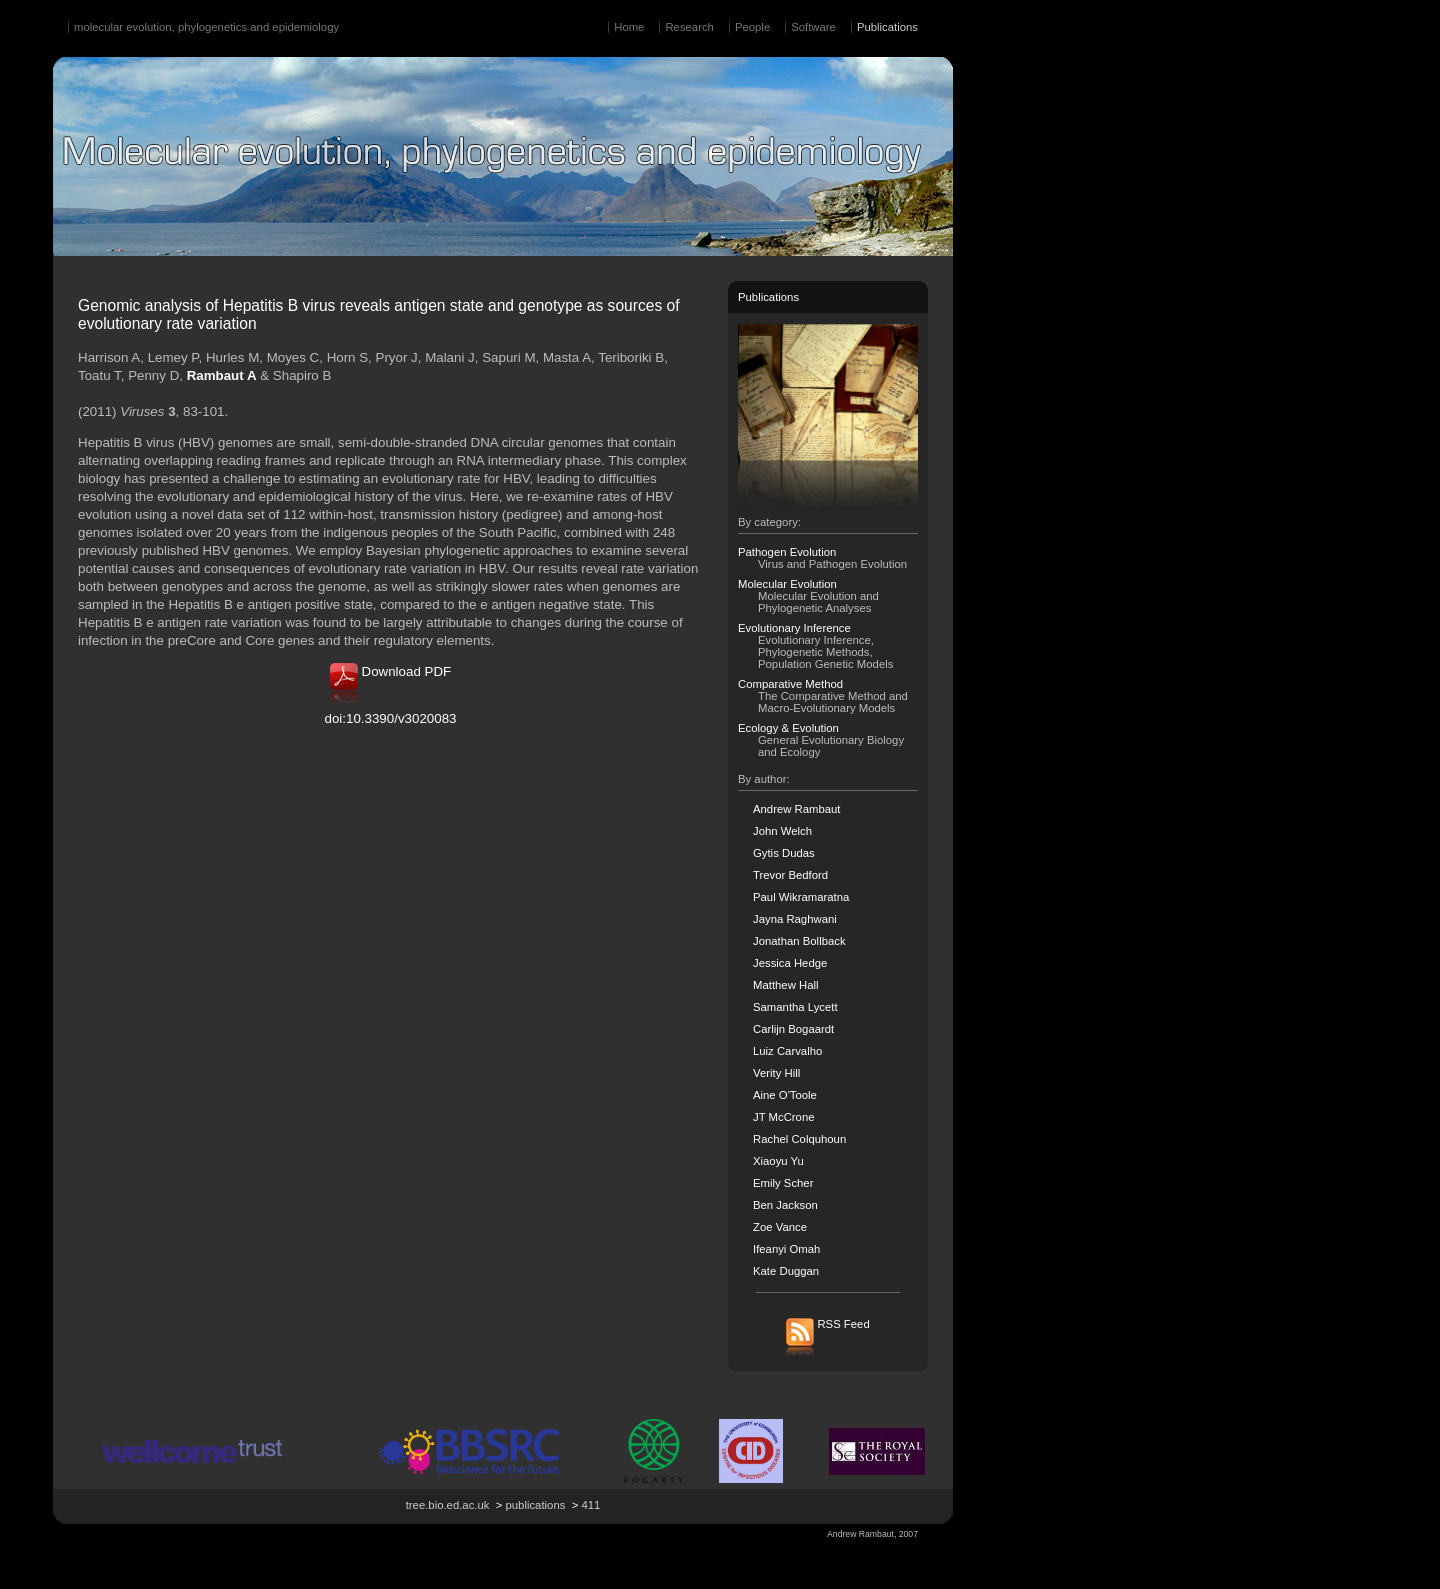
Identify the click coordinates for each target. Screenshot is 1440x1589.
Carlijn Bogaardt (793, 1029)
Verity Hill (776, 1073)
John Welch (782, 831)
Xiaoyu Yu (778, 1161)
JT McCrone (783, 1117)
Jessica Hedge (790, 963)
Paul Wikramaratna (801, 897)
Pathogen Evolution (787, 552)
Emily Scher (783, 1183)
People (752, 27)
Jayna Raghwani (795, 919)
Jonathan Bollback (799, 941)
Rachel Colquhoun (799, 1139)
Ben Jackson (785, 1205)
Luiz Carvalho (787, 1051)
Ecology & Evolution (788, 728)
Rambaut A (222, 375)
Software (813, 27)
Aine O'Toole (785, 1095)
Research (689, 27)
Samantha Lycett (795, 1007)
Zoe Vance (780, 1227)
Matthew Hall (785, 985)
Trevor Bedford (790, 875)
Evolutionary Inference (794, 628)
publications (536, 1505)
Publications (887, 27)
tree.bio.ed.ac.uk (448, 1505)
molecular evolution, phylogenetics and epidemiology (206, 27)
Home (629, 27)
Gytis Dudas (784, 853)
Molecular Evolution (787, 584)
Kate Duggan (786, 1271)
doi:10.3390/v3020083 (391, 718)
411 (590, 1505)
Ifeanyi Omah (786, 1249)
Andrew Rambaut (797, 809)
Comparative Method (790, 684)
